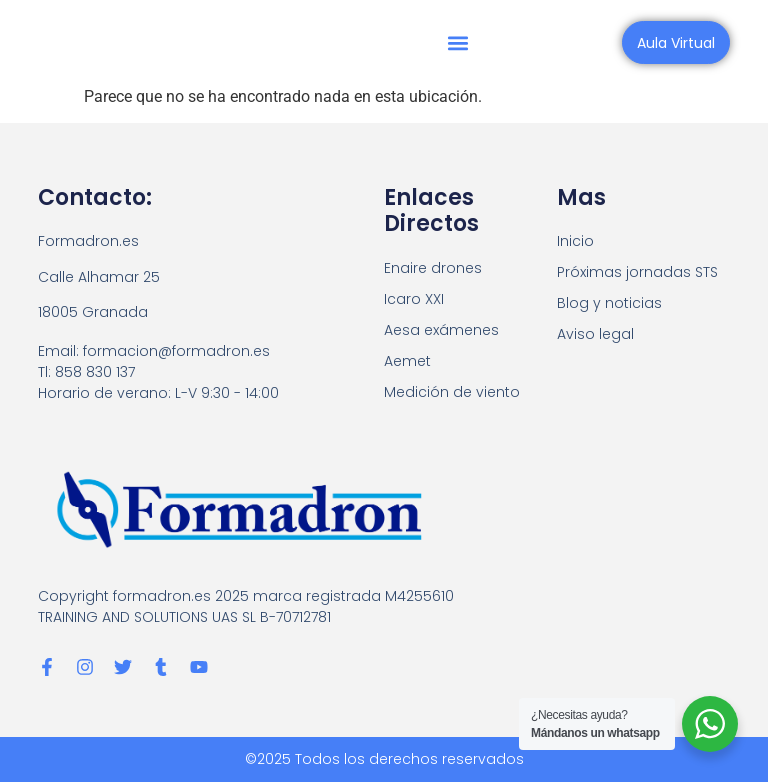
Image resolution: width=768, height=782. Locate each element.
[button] (458, 42)
